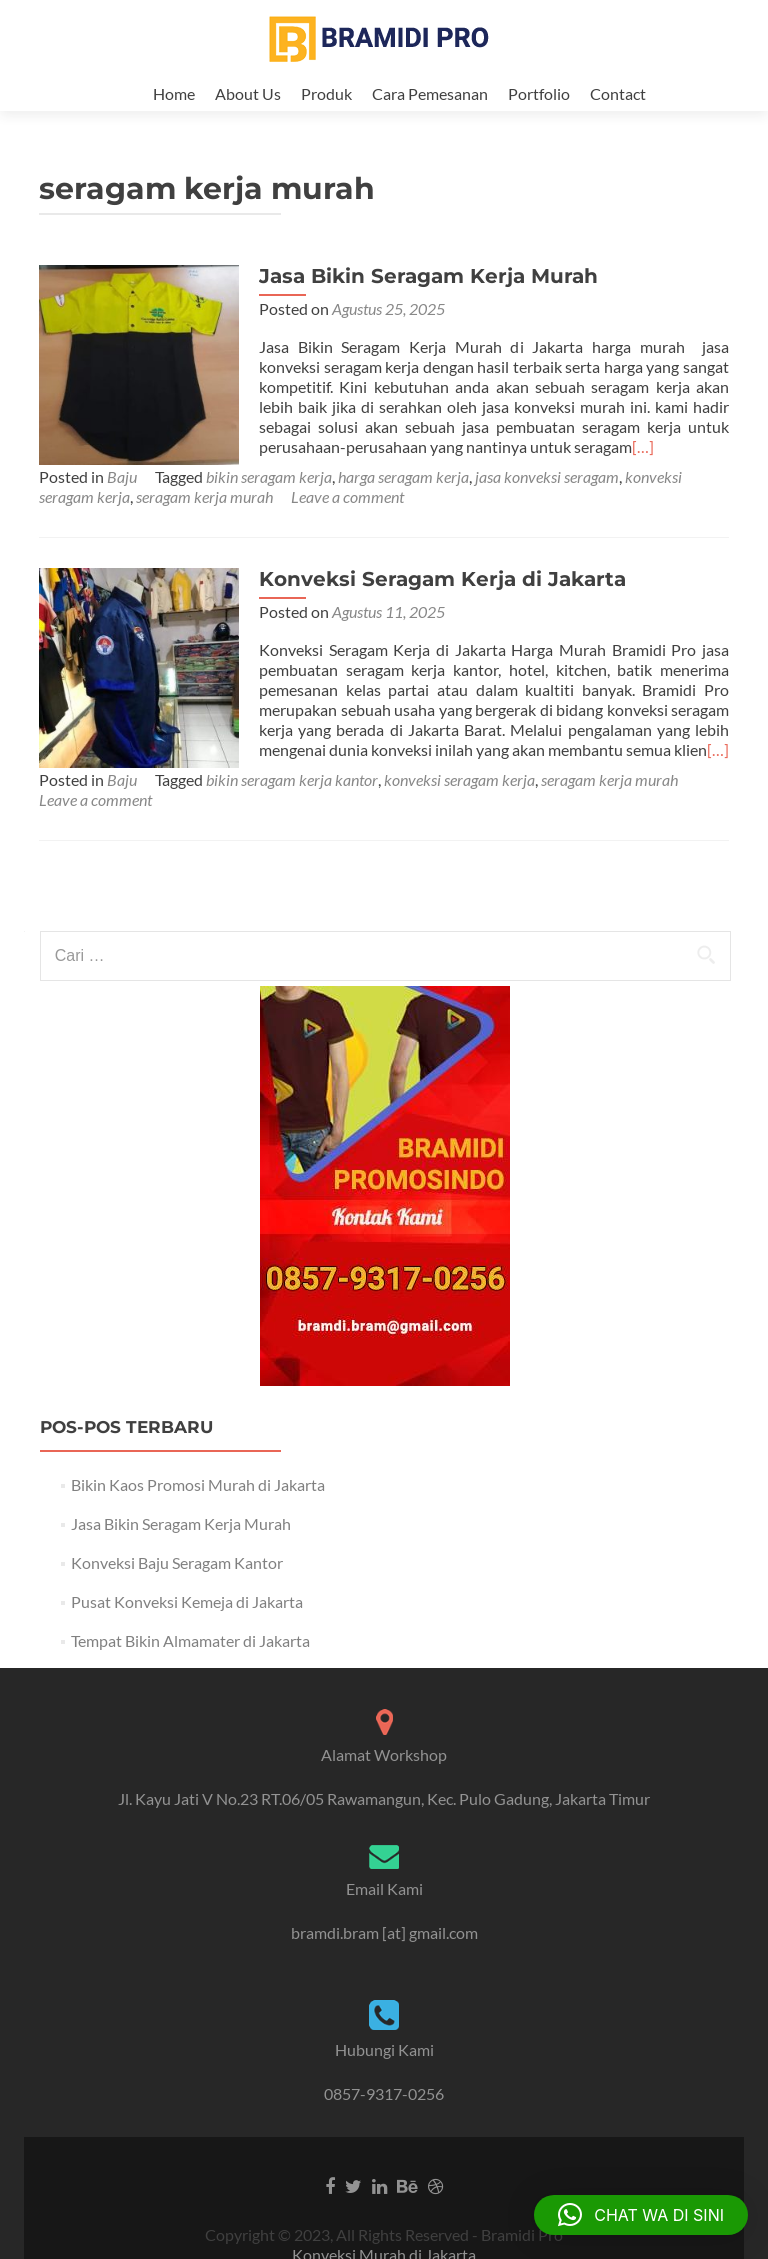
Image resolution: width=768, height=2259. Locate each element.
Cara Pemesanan (430, 93)
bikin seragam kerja (269, 496)
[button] (641, 2215)
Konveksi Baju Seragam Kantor (177, 1582)
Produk (326, 93)
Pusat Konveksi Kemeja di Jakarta (187, 1621)
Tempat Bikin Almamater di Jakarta (190, 1660)
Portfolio (539, 93)
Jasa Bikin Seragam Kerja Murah (428, 296)
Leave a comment (347, 516)
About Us (248, 93)
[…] (643, 466)
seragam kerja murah (204, 516)
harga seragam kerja (403, 496)
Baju (122, 496)
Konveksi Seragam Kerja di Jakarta (442, 599)
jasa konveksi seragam (547, 496)
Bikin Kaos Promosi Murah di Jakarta (198, 1504)
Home (174, 93)
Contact (618, 93)
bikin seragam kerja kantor (292, 799)
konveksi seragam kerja (459, 799)
